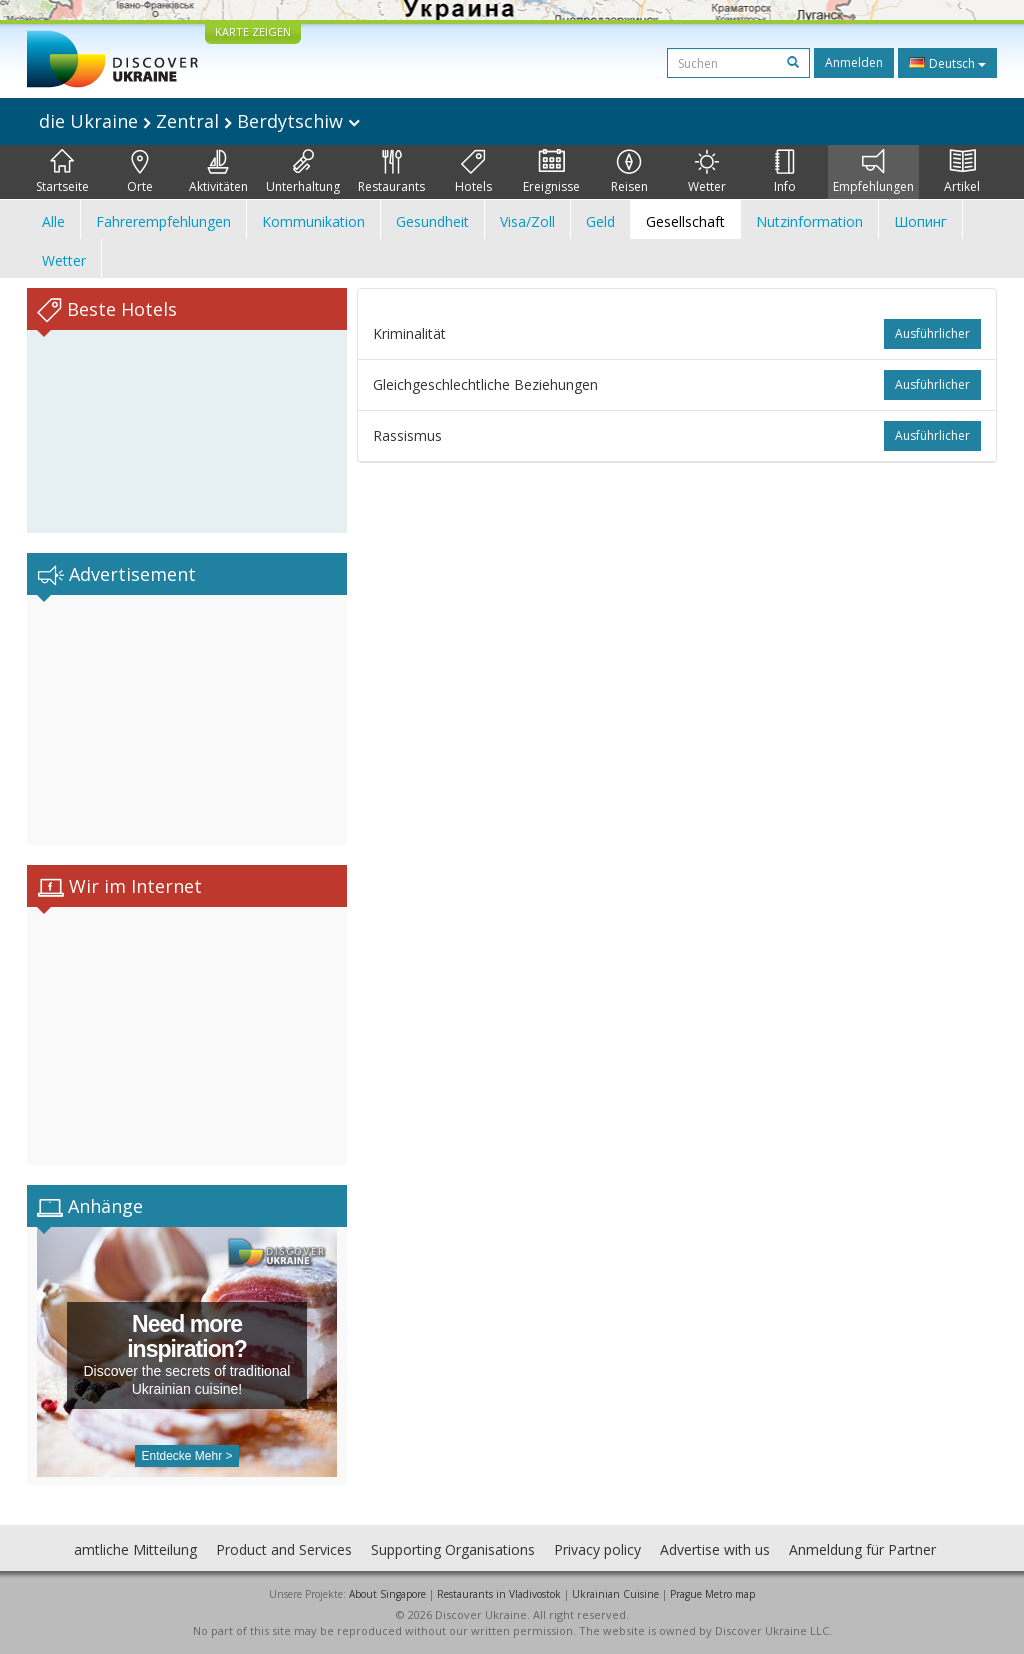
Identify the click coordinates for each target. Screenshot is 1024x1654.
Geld (600, 221)
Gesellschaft (685, 221)
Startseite (62, 172)
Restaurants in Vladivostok (499, 1594)
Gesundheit (432, 221)
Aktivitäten (218, 172)
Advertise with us (715, 1549)
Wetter (707, 172)
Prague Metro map (712, 1594)
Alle (53, 221)
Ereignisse (551, 172)
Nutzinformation (809, 221)
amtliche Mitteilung (135, 1549)
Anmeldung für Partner (862, 1549)
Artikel (962, 172)
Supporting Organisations (453, 1549)
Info (785, 172)
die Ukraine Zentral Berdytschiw (199, 121)
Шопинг (920, 221)
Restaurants (391, 172)
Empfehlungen (873, 172)
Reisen (629, 172)
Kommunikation (313, 221)
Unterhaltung (303, 172)
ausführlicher (932, 333)
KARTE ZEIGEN (253, 31)
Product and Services (284, 1549)
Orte (140, 172)
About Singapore (387, 1594)
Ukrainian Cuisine (615, 1594)
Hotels (473, 172)
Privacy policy (597, 1549)
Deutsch (947, 63)
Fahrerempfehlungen (163, 221)
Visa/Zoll (527, 221)
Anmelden (854, 62)
